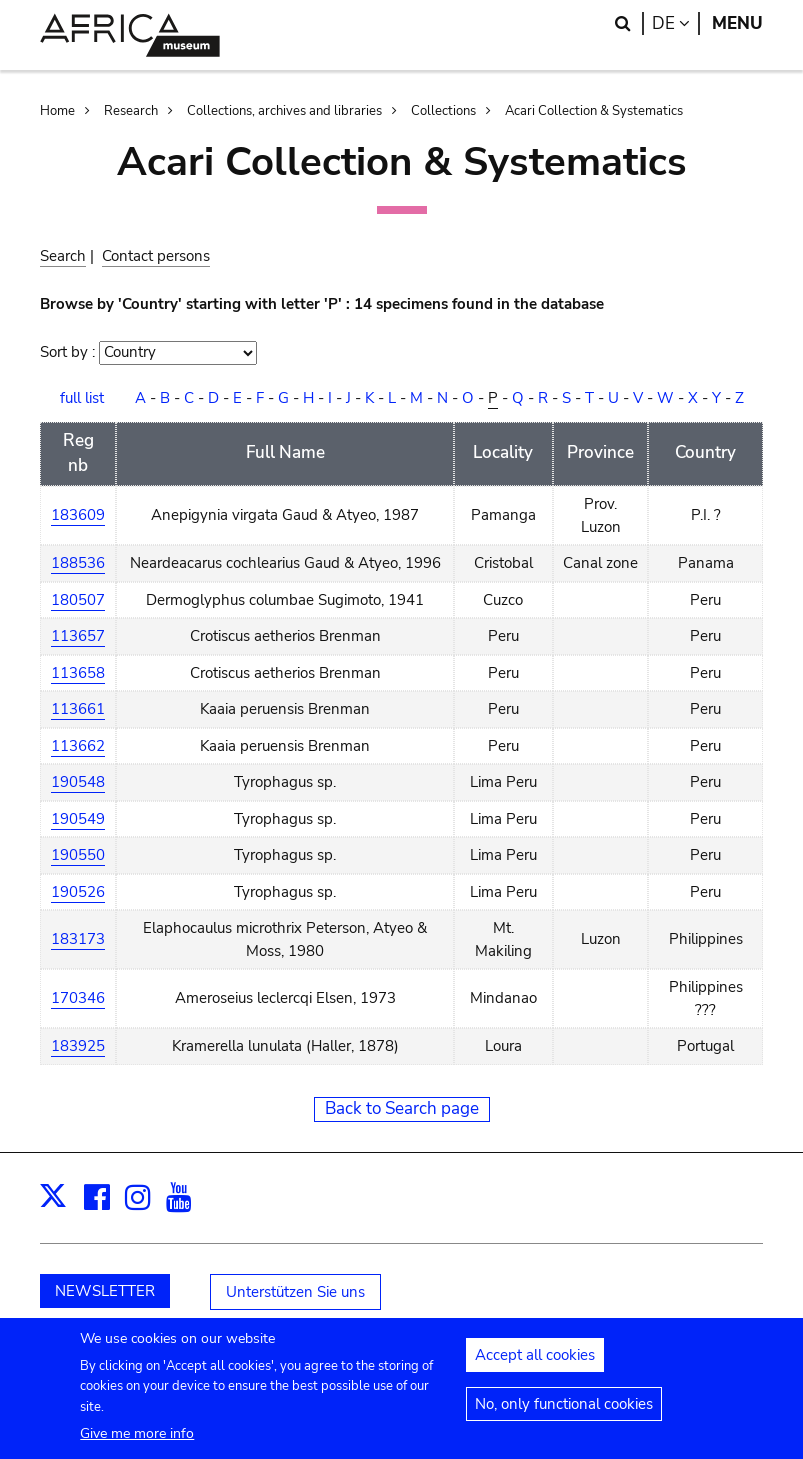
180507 (78, 600)
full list (82, 398)
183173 (78, 939)
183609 (78, 515)
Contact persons (156, 256)
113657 (78, 636)
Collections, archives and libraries (284, 111)
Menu (737, 23)
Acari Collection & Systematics (594, 111)
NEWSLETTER (105, 1291)
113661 (78, 709)
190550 (78, 855)
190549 (78, 819)
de (676, 23)
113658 (78, 673)
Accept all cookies (535, 1366)
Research (131, 111)
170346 (78, 998)
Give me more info (137, 1444)
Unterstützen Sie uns (295, 1292)
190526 (78, 892)
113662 (78, 746)
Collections (443, 111)
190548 (78, 782)
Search (63, 256)
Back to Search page (402, 1108)
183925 (78, 1046)
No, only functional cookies (564, 1415)
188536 (78, 563)
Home (57, 111)
